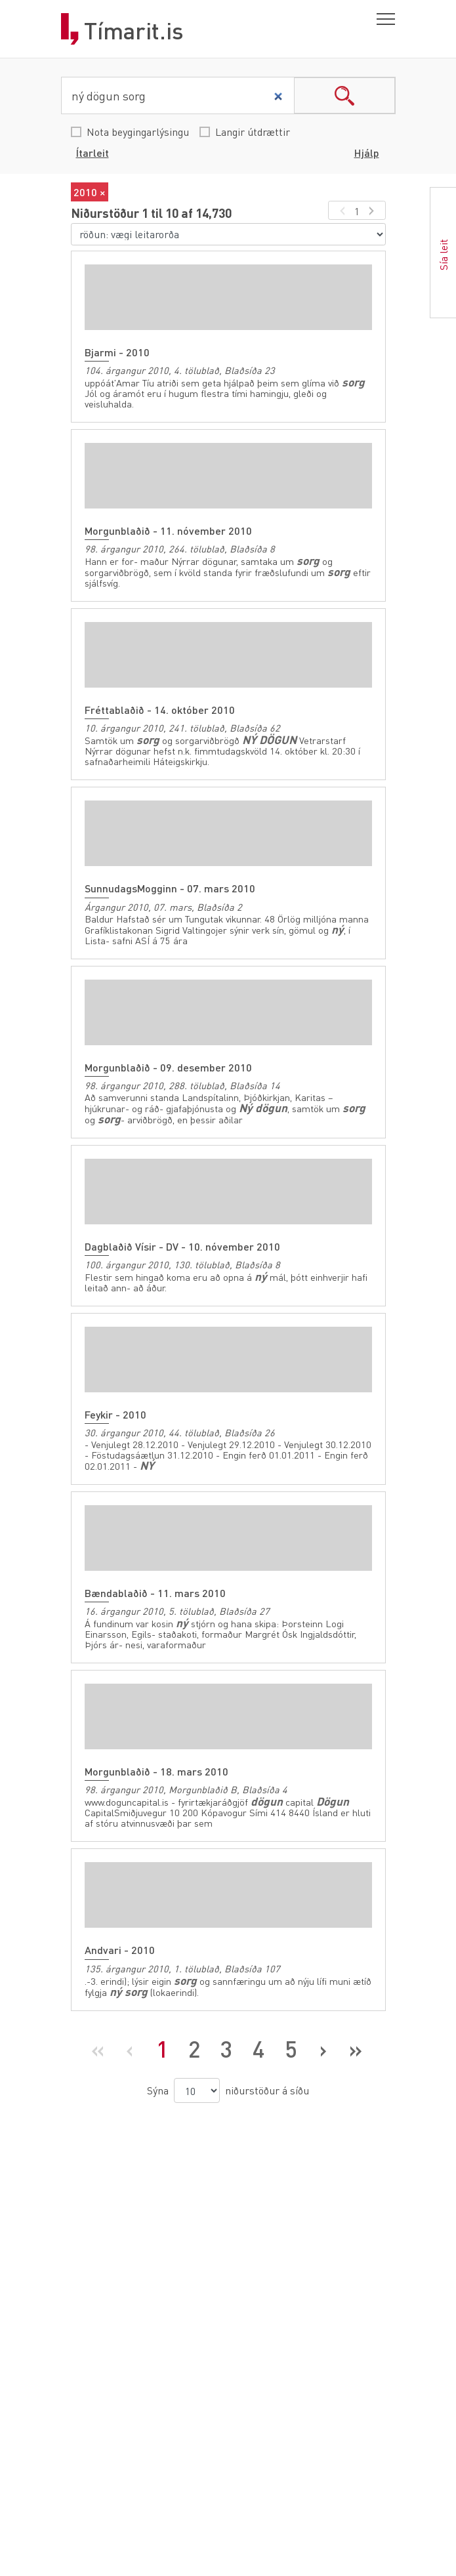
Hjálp (366, 152)
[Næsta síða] (323, 2049)
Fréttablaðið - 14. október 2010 (160, 710)
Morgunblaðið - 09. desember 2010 (168, 1067)
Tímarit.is (134, 31)
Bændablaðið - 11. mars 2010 (155, 1593)
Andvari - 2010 (120, 1950)
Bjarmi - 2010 (117, 352)
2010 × (89, 192)
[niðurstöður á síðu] (197, 2090)
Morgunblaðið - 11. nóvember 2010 (168, 530)
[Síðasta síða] (355, 2049)
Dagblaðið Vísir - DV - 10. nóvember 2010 (182, 1246)
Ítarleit (92, 152)
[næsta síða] (373, 210)
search (344, 95)
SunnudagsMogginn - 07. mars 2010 (170, 888)
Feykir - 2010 (115, 1414)
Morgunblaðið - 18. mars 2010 (156, 1771)
